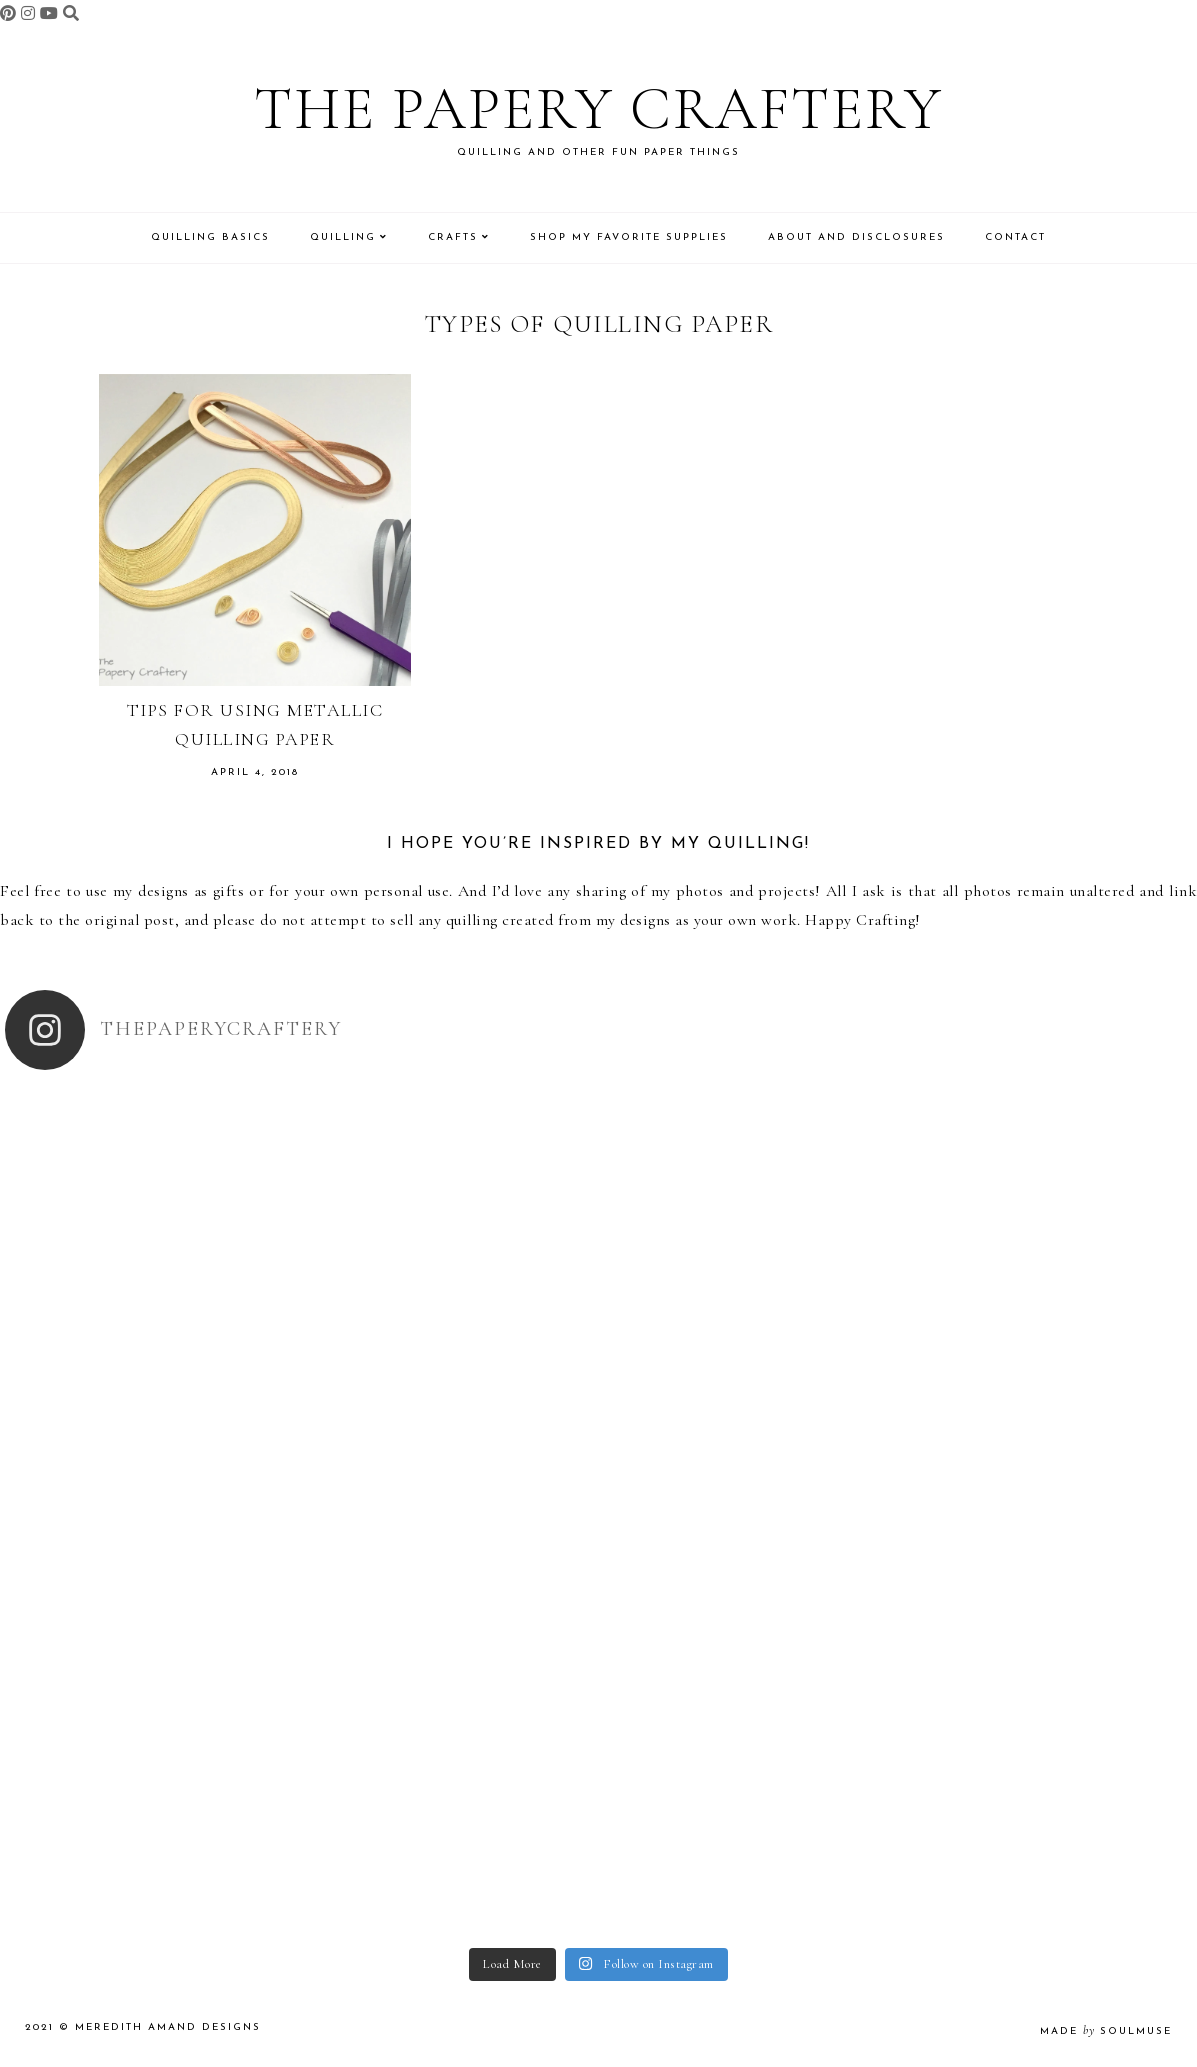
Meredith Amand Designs (168, 2027)
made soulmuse (1106, 2031)
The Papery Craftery (598, 109)
